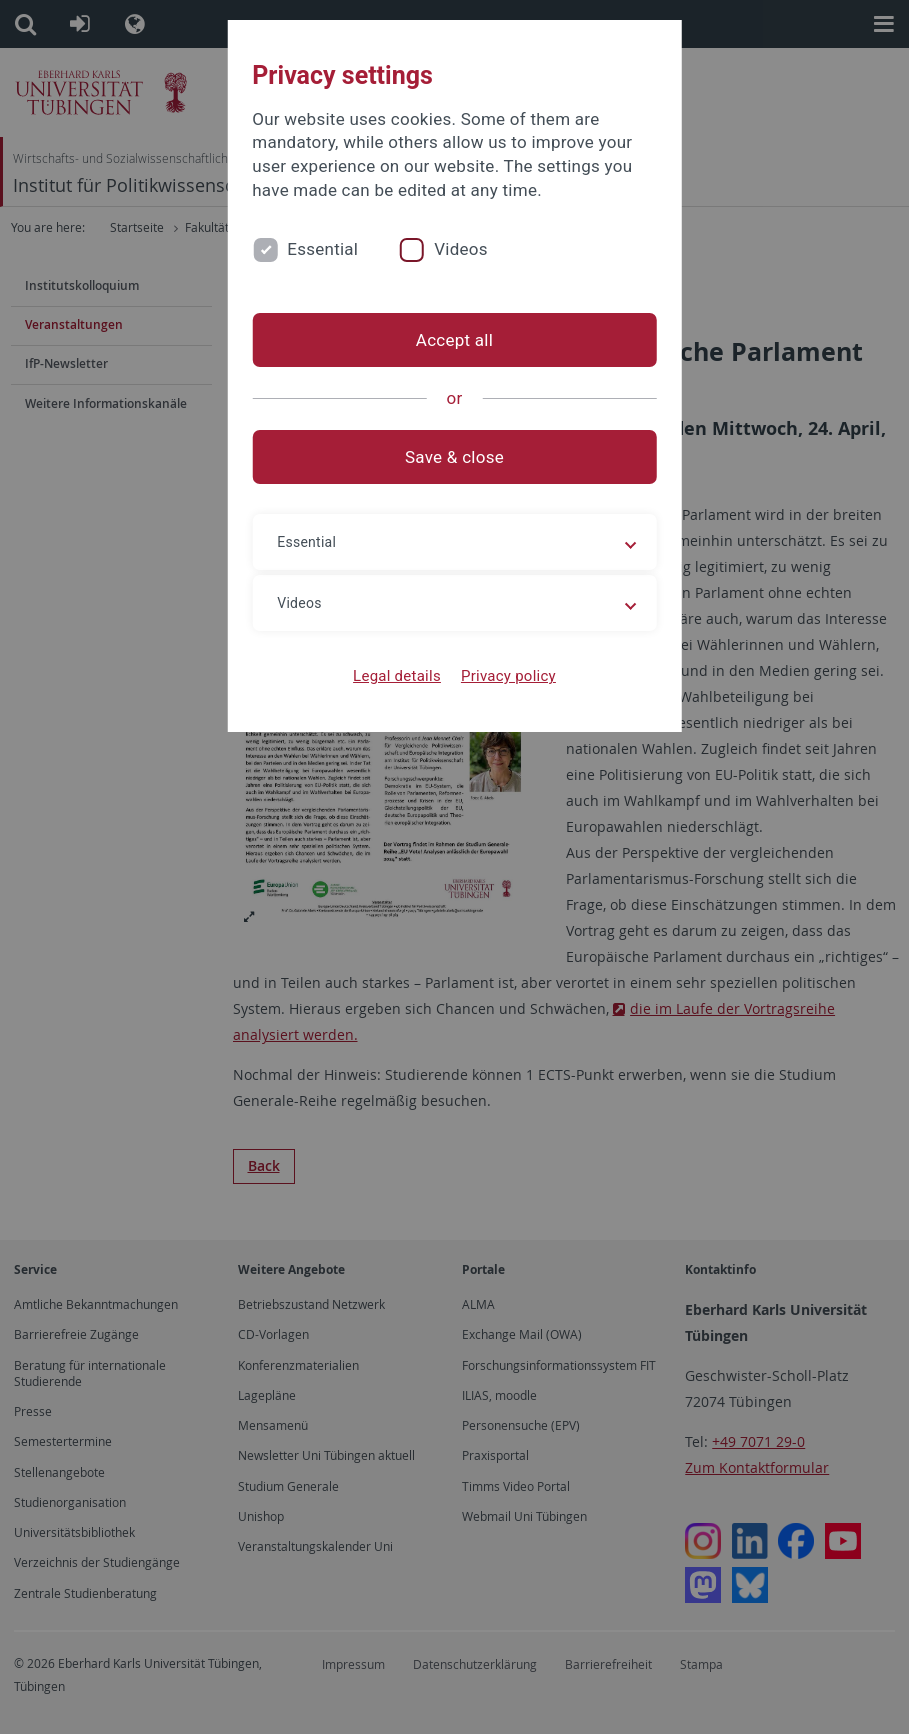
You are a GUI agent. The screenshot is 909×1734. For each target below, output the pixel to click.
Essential (322, 249)
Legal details (397, 676)
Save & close (454, 457)
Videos (461, 249)
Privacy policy (508, 676)
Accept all (454, 340)
